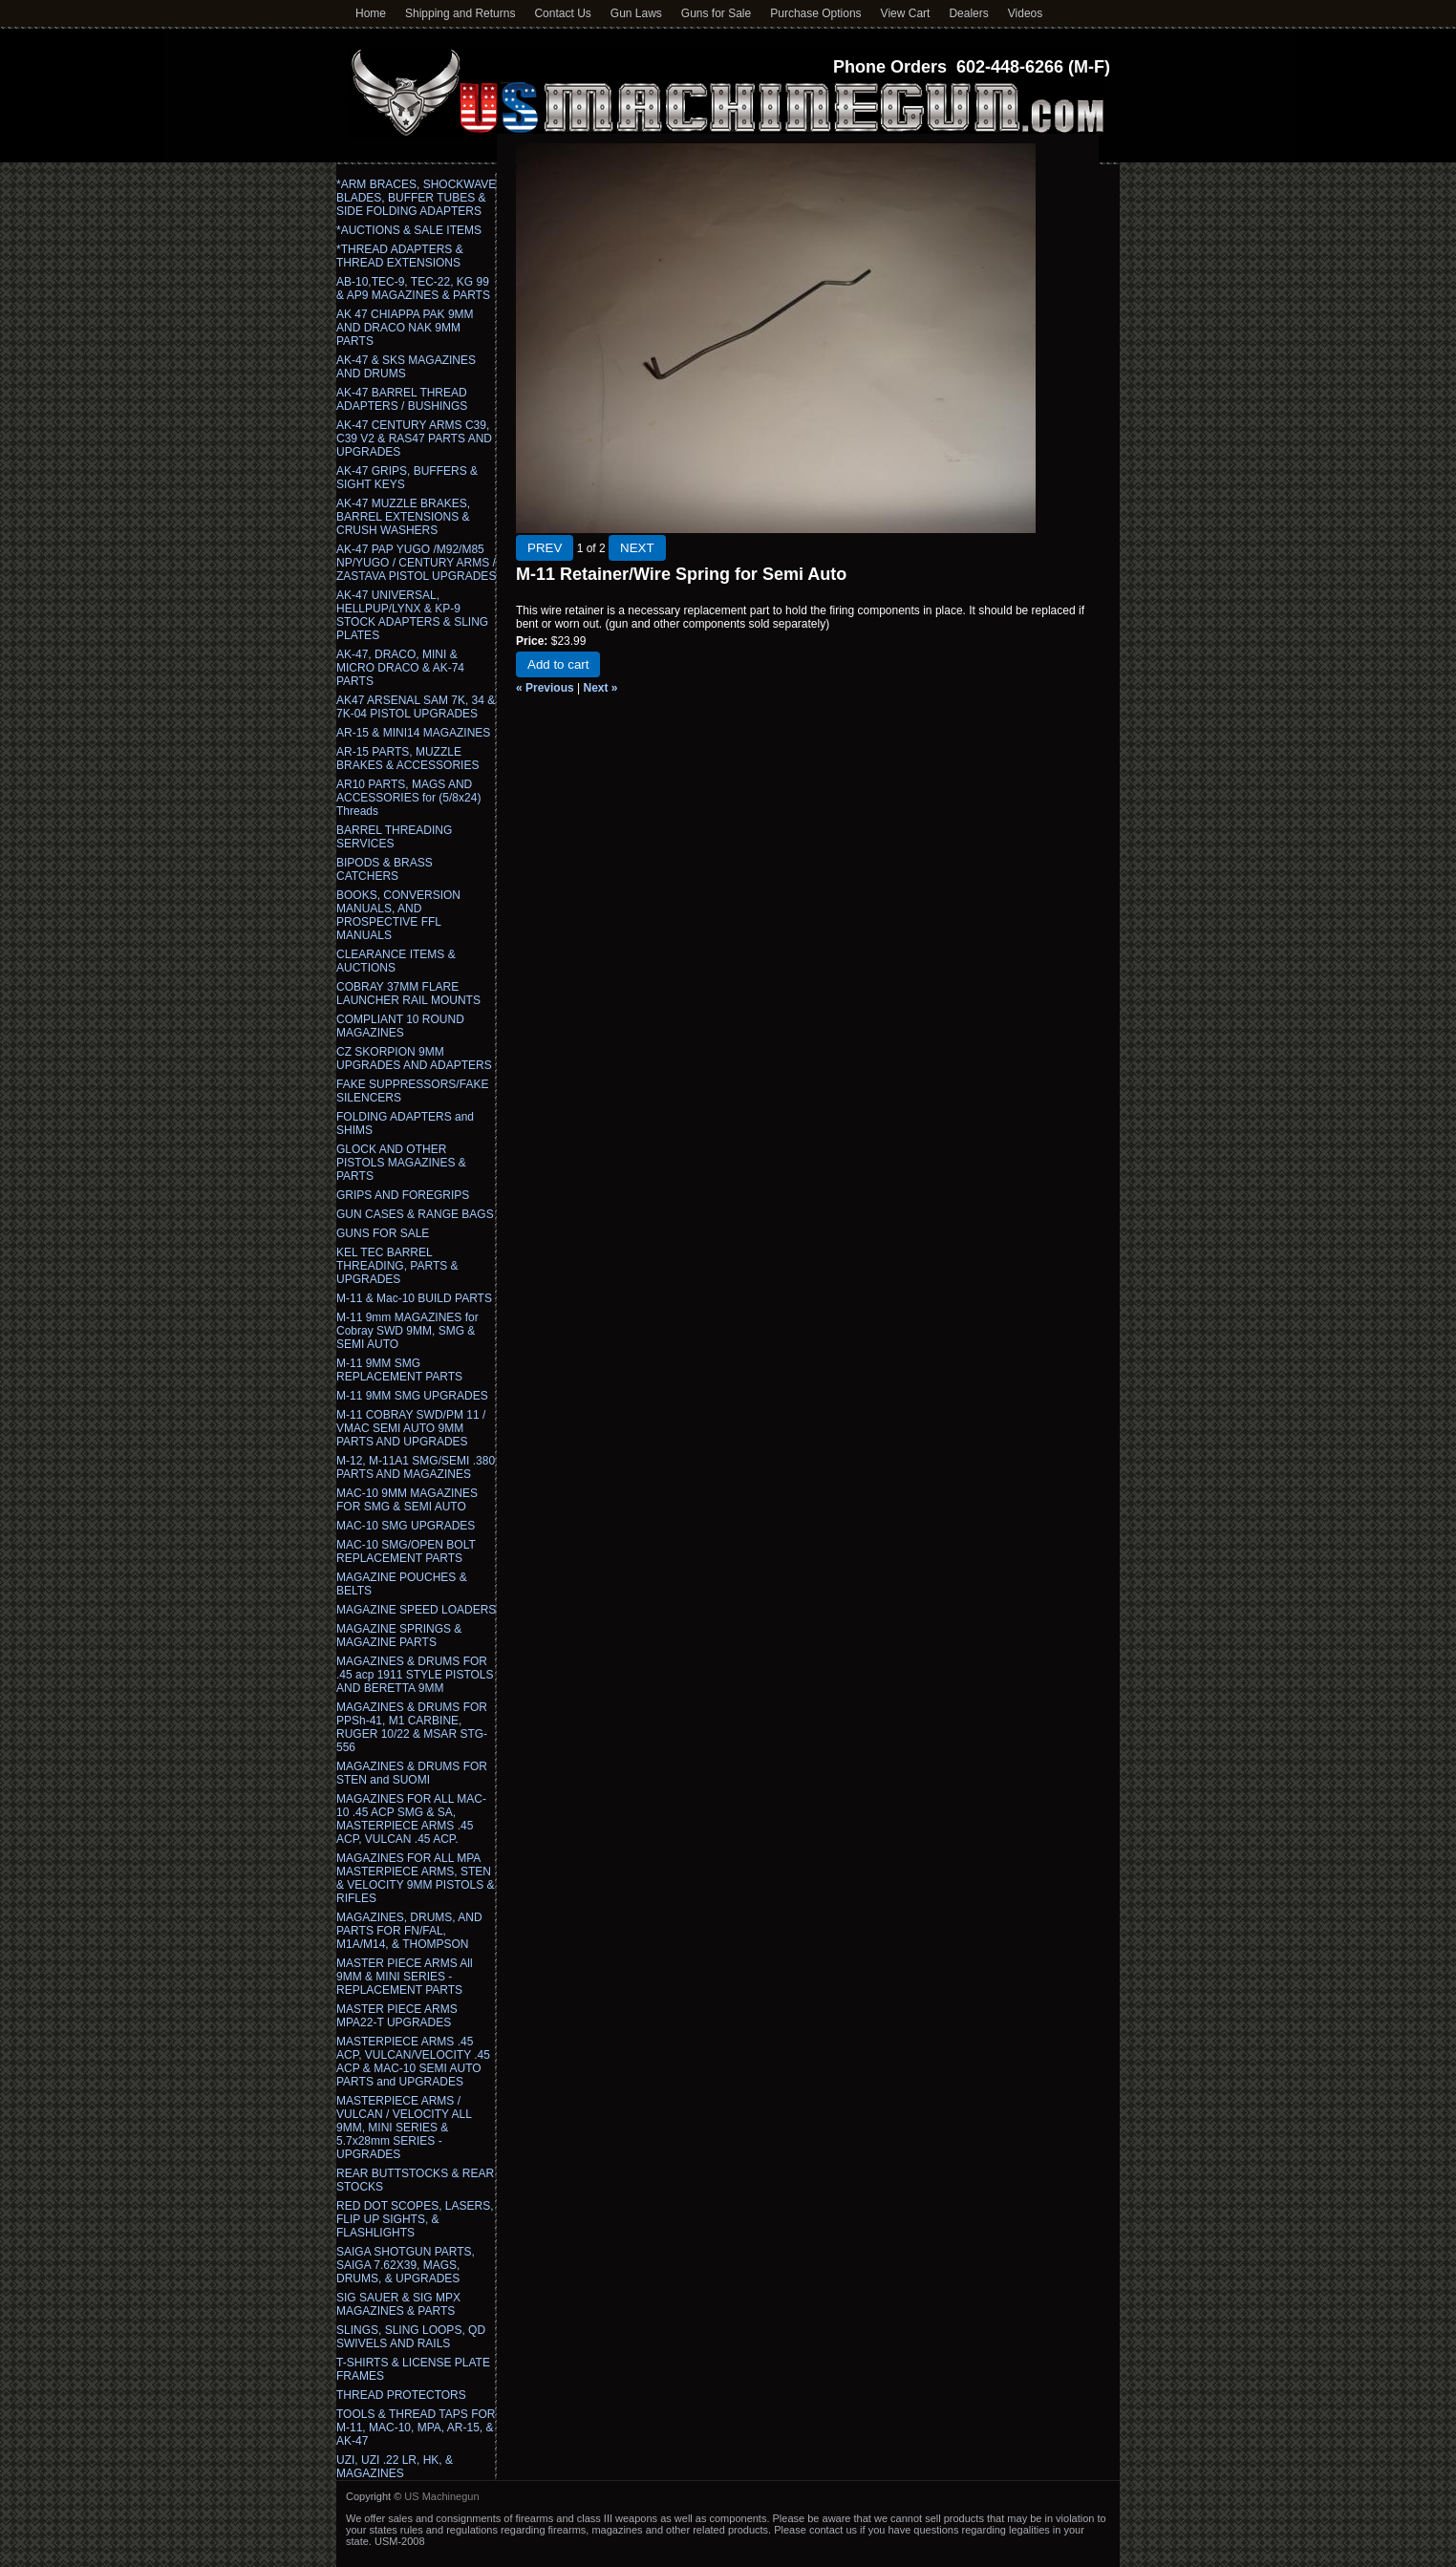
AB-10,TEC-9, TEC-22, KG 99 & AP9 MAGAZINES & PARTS (413, 288)
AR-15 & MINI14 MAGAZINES (413, 732)
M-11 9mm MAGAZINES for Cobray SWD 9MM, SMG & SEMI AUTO (407, 1331)
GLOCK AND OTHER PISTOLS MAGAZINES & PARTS (401, 1163)
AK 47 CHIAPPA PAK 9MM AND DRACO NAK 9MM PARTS (405, 328)
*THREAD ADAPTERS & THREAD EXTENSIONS (399, 256)
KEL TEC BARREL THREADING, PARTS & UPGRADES (397, 1266)
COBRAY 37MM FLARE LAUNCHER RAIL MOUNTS (408, 993)
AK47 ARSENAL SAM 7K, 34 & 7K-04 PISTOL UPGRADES (415, 707)
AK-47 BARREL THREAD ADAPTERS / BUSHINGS (401, 399)
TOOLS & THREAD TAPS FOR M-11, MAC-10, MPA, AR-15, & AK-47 (415, 2427)
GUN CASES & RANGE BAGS (415, 1214)
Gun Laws (636, 13)
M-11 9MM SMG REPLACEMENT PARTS (399, 1370)
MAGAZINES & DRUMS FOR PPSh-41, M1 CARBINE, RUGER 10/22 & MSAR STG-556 (411, 1727)
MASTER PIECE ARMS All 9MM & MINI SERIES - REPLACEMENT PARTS (404, 1977)
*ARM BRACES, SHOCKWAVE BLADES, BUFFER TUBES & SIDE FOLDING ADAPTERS (416, 198)
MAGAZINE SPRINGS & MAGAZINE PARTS (398, 1635)
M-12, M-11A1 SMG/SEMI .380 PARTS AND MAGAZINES (415, 1467)
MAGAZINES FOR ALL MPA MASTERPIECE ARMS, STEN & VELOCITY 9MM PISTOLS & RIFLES (415, 1878)
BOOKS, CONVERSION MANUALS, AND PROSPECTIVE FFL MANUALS (398, 915)
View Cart (906, 13)
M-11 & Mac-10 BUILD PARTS (414, 1298)
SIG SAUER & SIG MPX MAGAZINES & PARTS (398, 2304)
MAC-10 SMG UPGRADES (405, 1525)
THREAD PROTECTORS (401, 2395)
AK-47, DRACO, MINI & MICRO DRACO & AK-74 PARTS (400, 668)
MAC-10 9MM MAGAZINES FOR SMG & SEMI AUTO (407, 1500)
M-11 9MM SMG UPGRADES (412, 1395)
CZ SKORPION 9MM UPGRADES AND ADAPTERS (414, 1058)
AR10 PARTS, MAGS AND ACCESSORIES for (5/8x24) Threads (408, 798)
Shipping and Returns (460, 13)
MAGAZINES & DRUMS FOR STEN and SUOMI (411, 1773)
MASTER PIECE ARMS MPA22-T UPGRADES (397, 2015)
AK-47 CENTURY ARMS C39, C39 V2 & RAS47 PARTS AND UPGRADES (414, 438)
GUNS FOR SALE (382, 1233)
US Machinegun (441, 2496)
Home (370, 13)
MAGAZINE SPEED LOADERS (416, 1609)
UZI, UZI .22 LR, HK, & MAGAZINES (394, 2466)
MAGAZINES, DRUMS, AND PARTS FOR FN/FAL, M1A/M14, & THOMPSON (409, 1931)
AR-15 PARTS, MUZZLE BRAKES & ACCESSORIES (407, 758)
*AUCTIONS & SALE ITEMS (409, 230)
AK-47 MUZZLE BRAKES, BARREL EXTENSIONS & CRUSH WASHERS (403, 517)
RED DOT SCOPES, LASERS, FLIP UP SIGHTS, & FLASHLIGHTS (415, 2219)
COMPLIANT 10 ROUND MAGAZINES (400, 1026)
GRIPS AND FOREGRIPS (402, 1195)
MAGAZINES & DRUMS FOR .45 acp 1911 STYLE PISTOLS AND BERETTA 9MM (415, 1675)
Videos (1025, 13)
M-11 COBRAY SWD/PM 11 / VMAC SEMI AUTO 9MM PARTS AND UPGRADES (410, 1428)
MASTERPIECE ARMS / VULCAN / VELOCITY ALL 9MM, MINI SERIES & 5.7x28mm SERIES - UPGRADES (403, 2127)
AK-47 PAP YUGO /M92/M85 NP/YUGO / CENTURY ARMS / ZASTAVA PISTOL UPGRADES (416, 563)
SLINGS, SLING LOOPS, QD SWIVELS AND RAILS (410, 2336)
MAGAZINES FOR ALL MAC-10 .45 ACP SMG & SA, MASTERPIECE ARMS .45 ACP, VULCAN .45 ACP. (411, 1819)
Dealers (968, 13)
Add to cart (558, 664)
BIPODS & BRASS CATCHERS (384, 869)
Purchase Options (815, 13)
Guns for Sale (716, 13)
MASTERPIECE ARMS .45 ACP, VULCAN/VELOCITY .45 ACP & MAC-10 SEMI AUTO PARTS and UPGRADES (413, 2061)
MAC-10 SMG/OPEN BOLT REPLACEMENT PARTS (406, 1551)
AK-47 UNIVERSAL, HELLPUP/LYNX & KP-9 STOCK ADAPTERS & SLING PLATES (412, 615)
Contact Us (562, 13)
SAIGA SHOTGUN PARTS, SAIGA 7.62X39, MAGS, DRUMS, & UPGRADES (405, 2265)
